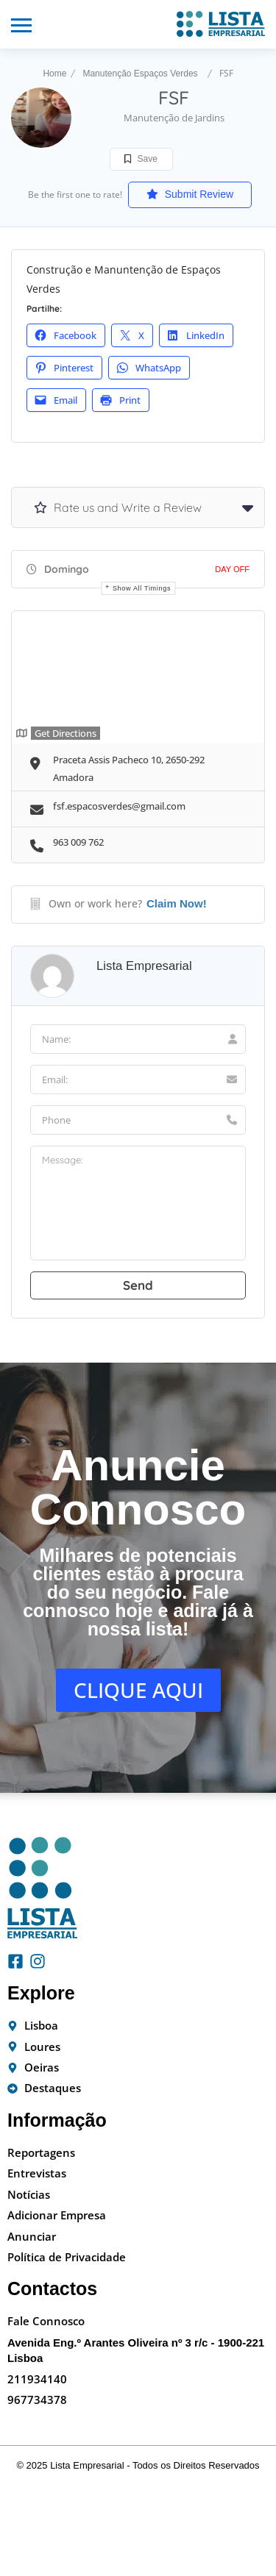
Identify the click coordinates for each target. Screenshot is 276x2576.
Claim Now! (176, 903)
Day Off (232, 569)
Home (54, 73)
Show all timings (142, 588)
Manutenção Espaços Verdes (139, 73)
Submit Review (189, 194)
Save (141, 159)
